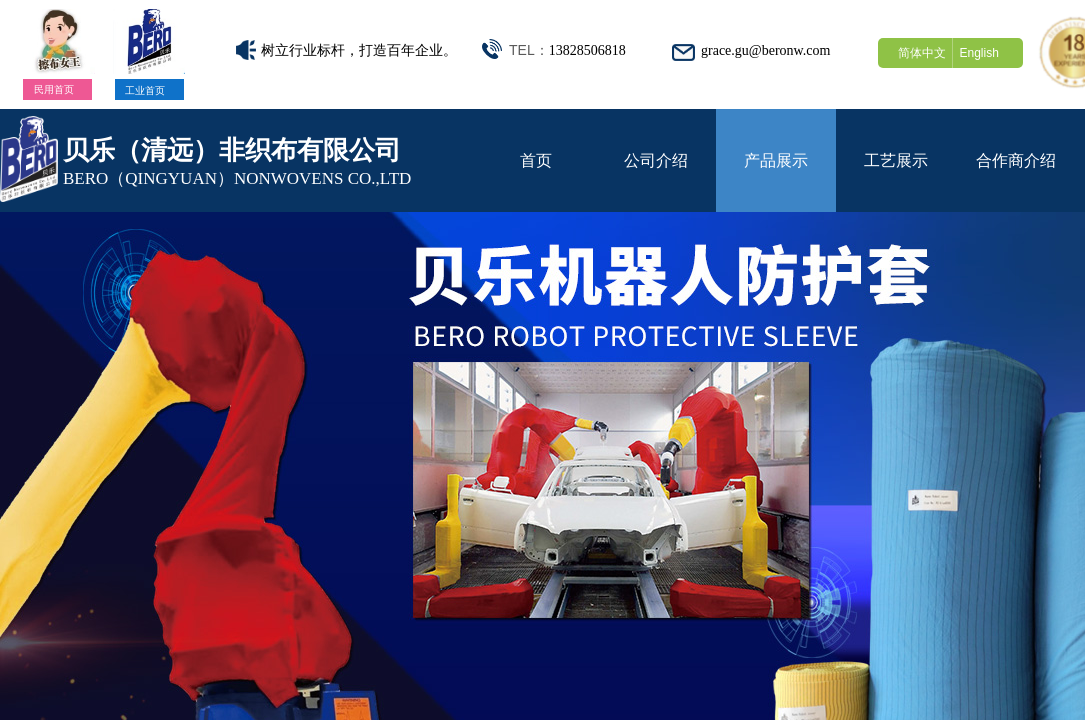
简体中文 (922, 53)
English (978, 53)
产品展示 (776, 160)
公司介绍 (656, 160)
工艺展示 (896, 160)
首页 (536, 160)
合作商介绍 (1016, 160)
